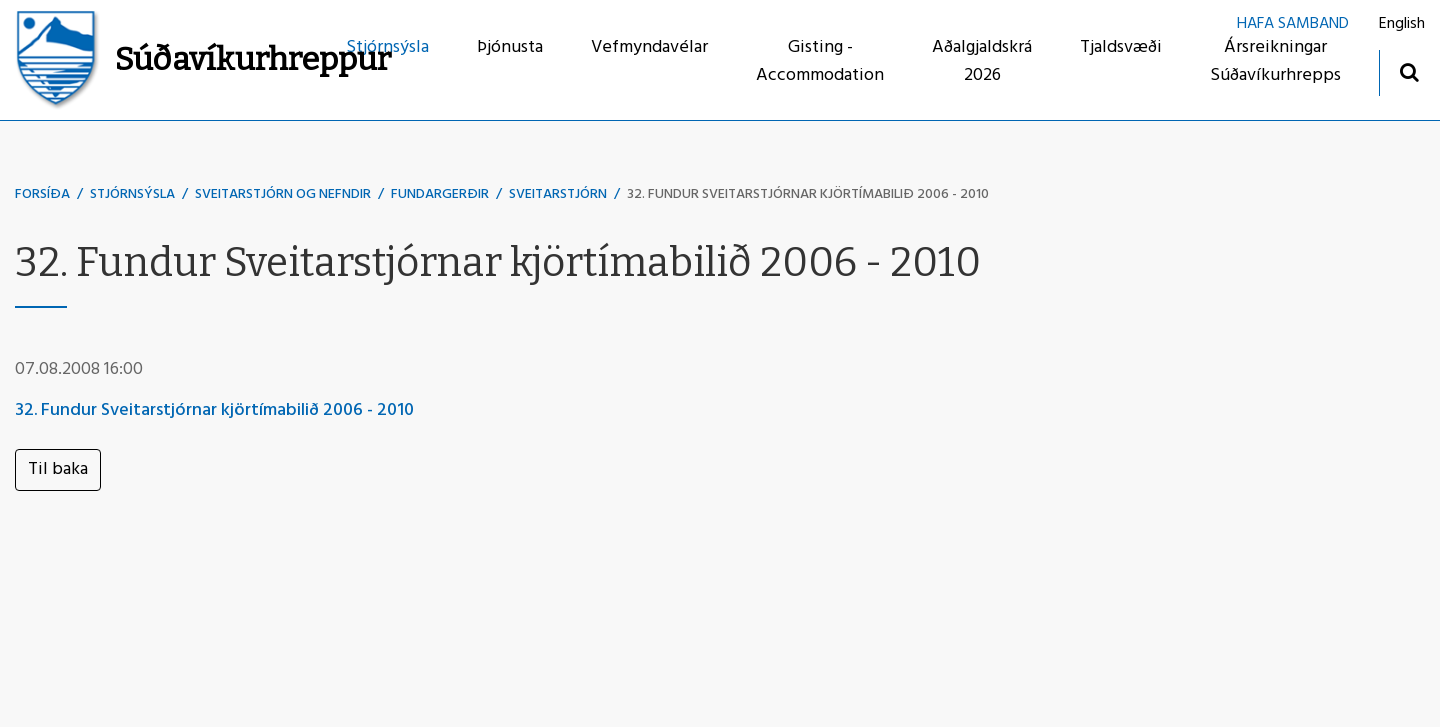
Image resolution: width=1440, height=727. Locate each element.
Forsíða (42, 194)
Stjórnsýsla (132, 194)
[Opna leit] (1408, 71)
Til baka (58, 469)
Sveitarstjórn (558, 194)
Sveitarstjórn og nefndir (283, 194)
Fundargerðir (440, 194)
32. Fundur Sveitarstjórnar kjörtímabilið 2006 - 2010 (808, 194)
